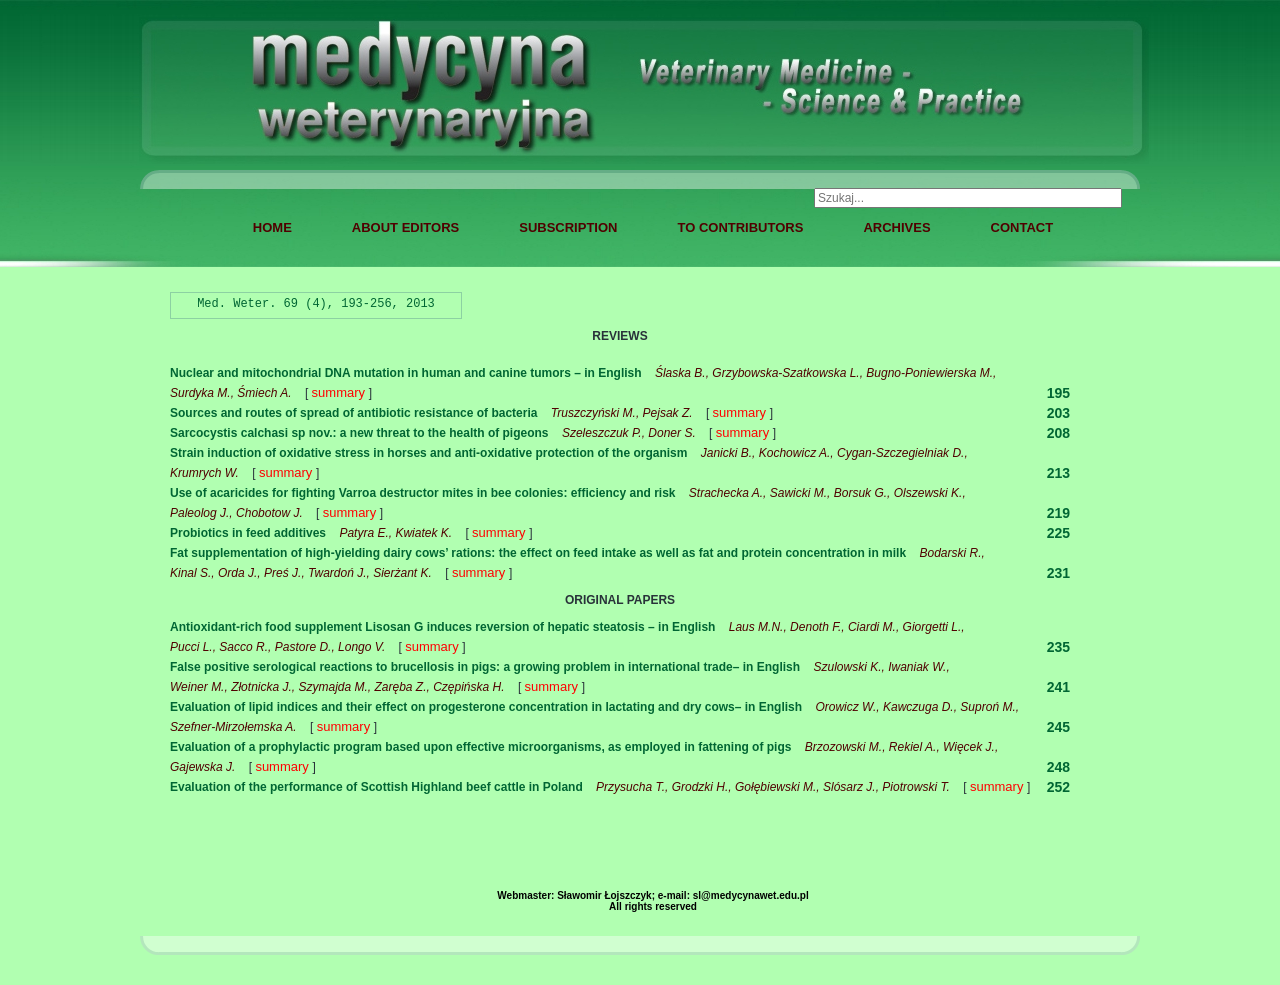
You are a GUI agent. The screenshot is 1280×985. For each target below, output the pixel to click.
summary (340, 392)
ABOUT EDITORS (405, 227)
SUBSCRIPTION (568, 227)
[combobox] (968, 198)
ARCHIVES (896, 227)
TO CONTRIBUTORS (740, 227)
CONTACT (1022, 227)
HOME (272, 227)
